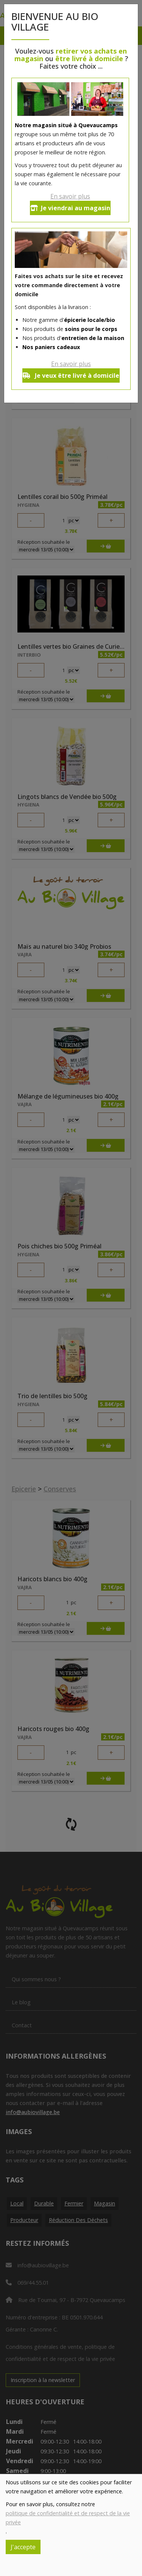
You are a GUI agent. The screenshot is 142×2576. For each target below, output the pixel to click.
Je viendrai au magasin (70, 208)
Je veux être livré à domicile (71, 375)
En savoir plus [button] (70, 196)
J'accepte (23, 2547)
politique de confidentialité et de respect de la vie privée (68, 2518)
